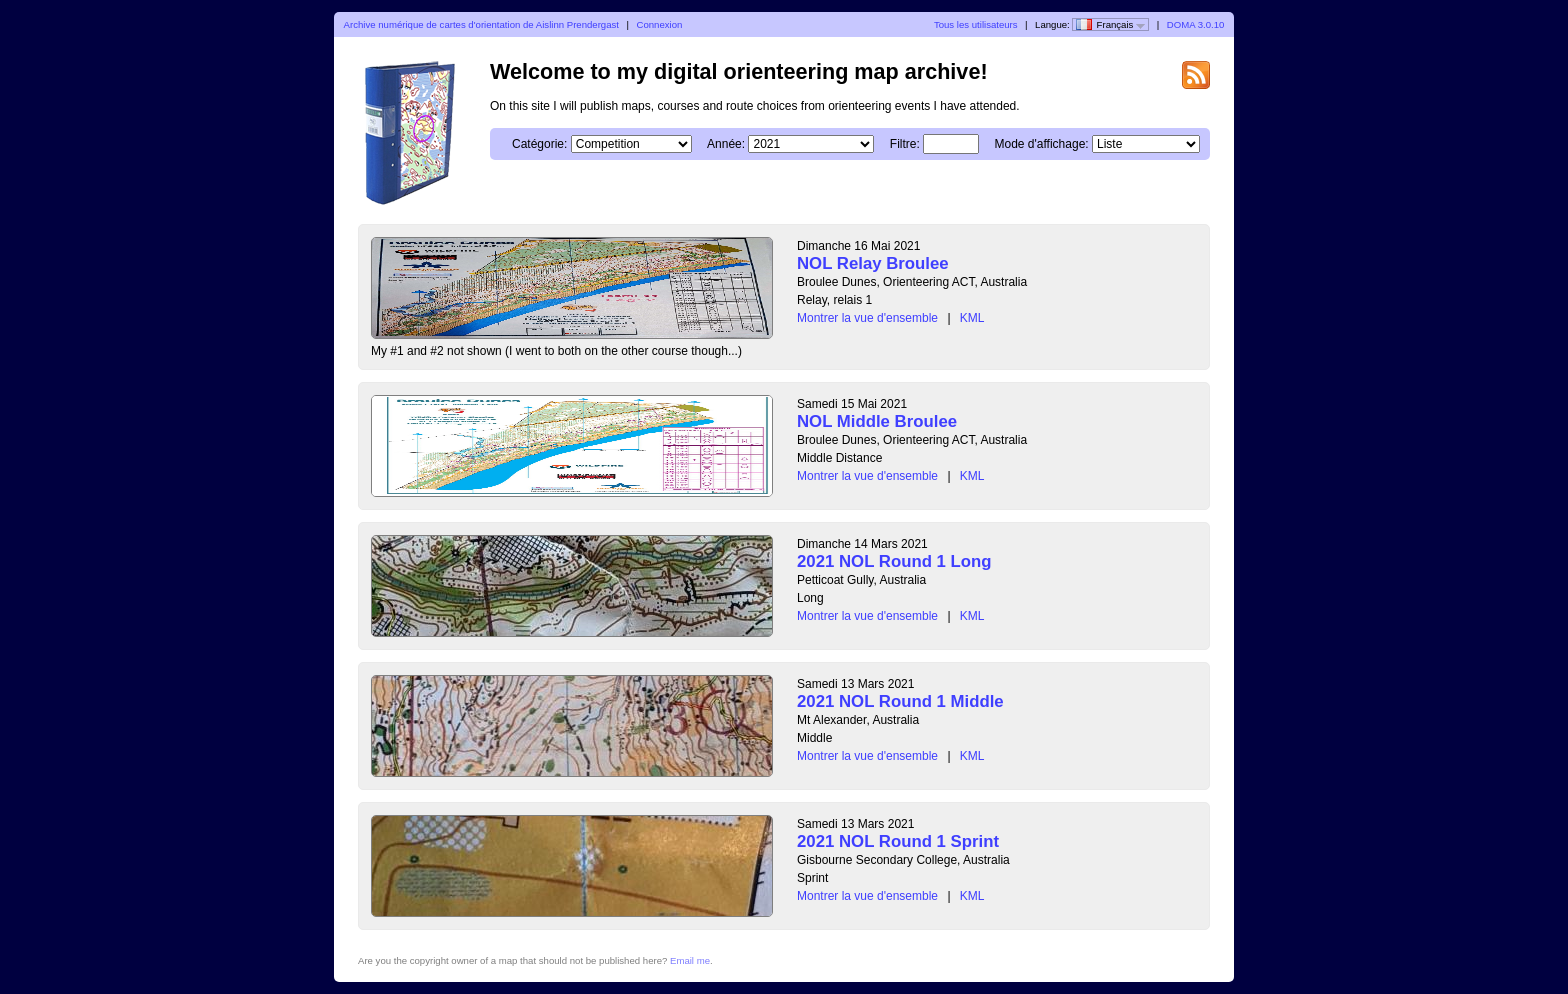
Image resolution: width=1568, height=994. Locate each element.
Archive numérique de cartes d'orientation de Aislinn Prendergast (481, 24)
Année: (726, 144)
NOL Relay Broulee (873, 263)
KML (972, 318)
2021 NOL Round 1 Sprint (898, 841)
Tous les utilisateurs (976, 24)
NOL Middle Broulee (877, 421)
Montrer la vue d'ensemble (867, 318)
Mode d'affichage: (1042, 144)
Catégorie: (539, 144)
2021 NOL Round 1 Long (894, 561)
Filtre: (905, 144)
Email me (690, 960)
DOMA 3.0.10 (1196, 24)
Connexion (659, 24)
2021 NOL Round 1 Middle (900, 701)
